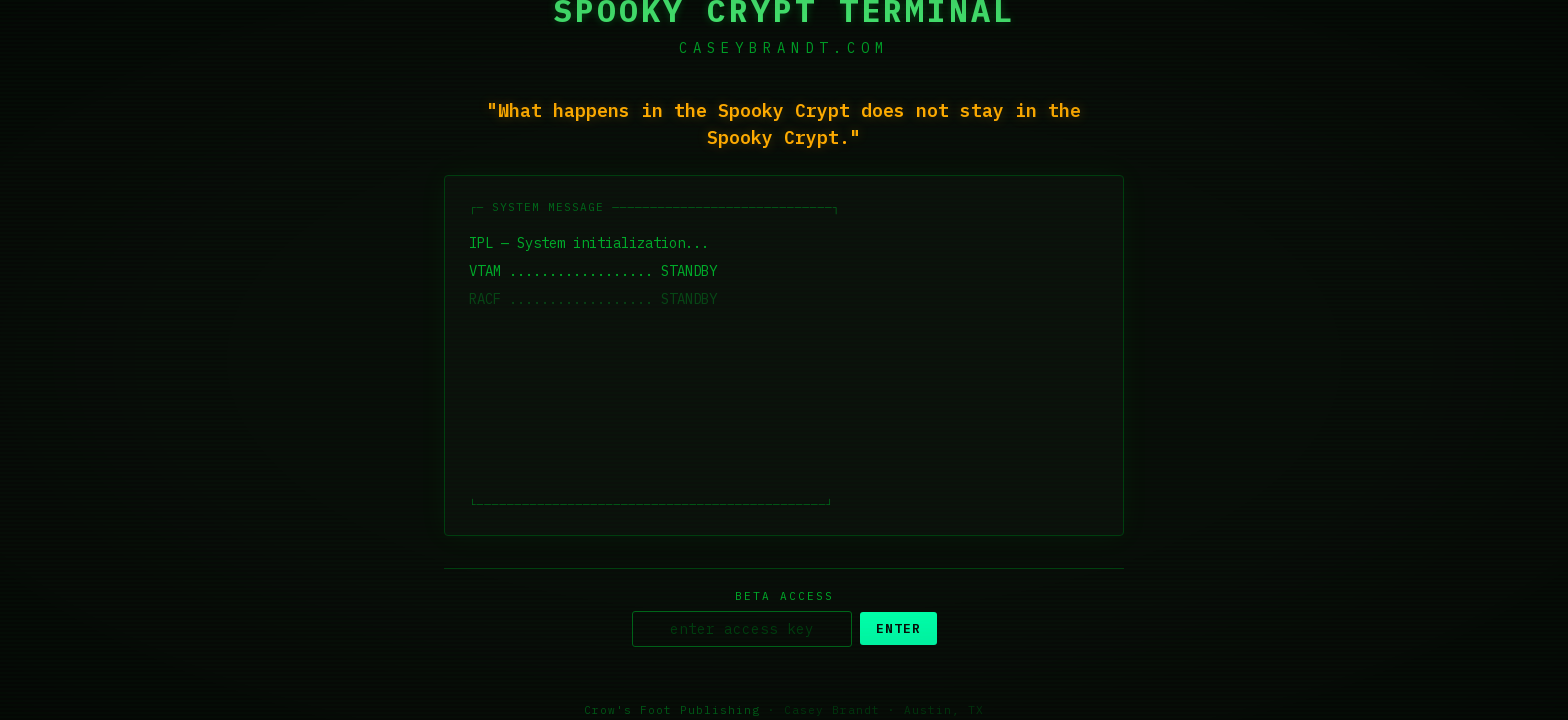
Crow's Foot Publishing (672, 711)
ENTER (898, 629)
